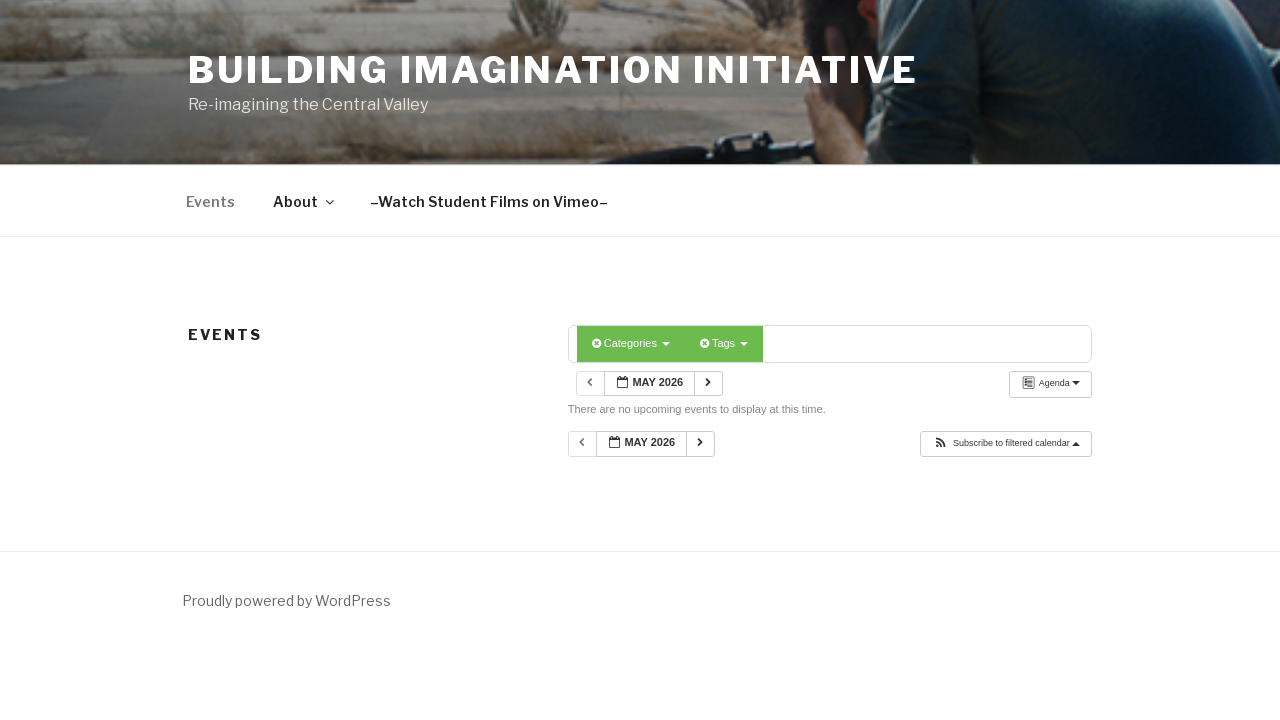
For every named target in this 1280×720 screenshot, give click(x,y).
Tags (724, 343)
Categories (631, 343)
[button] (1006, 444)
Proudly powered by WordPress (286, 600)
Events (210, 201)
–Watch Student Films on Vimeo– (489, 201)
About (305, 201)
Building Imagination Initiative (553, 70)
